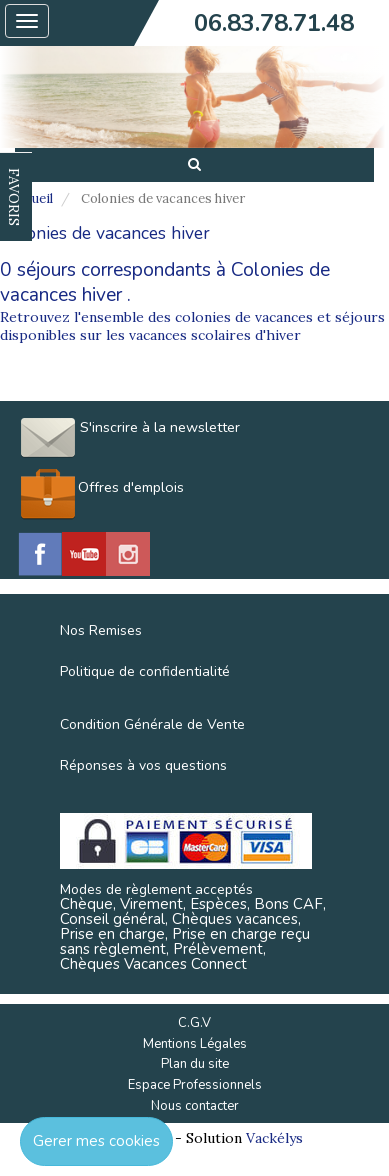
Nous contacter (195, 1106)
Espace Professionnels (195, 1085)
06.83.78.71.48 (274, 23)
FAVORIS (14, 197)
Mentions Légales (195, 1044)
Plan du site (195, 1064)
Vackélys (274, 1138)
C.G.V (194, 1023)
